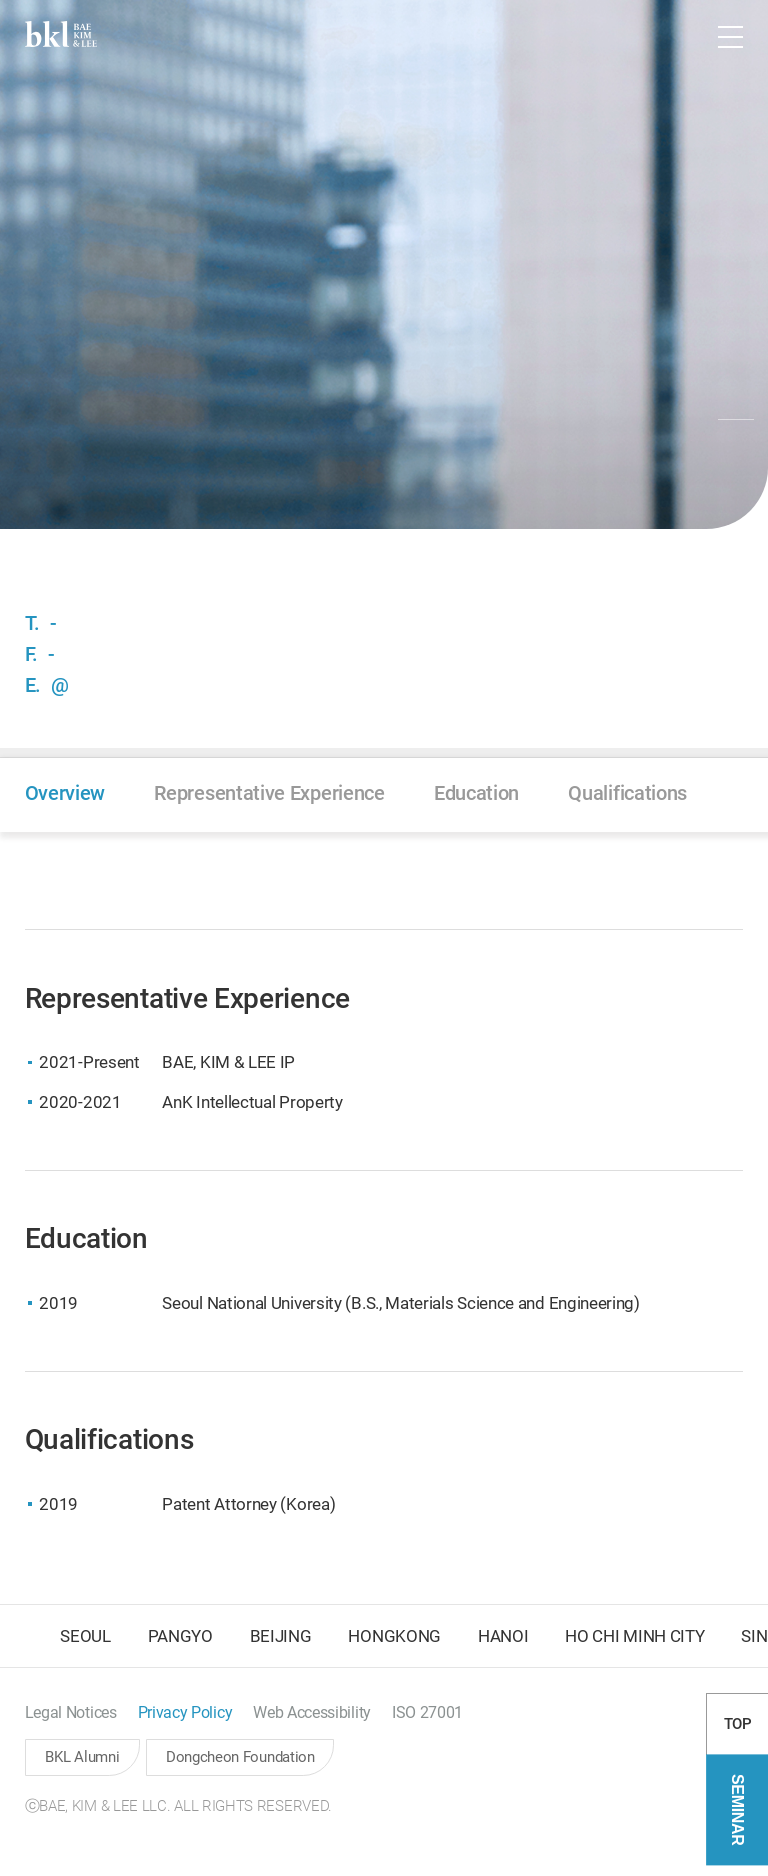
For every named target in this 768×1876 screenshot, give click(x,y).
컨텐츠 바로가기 (0, 0)
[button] (672, 37)
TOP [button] (738, 1736)
